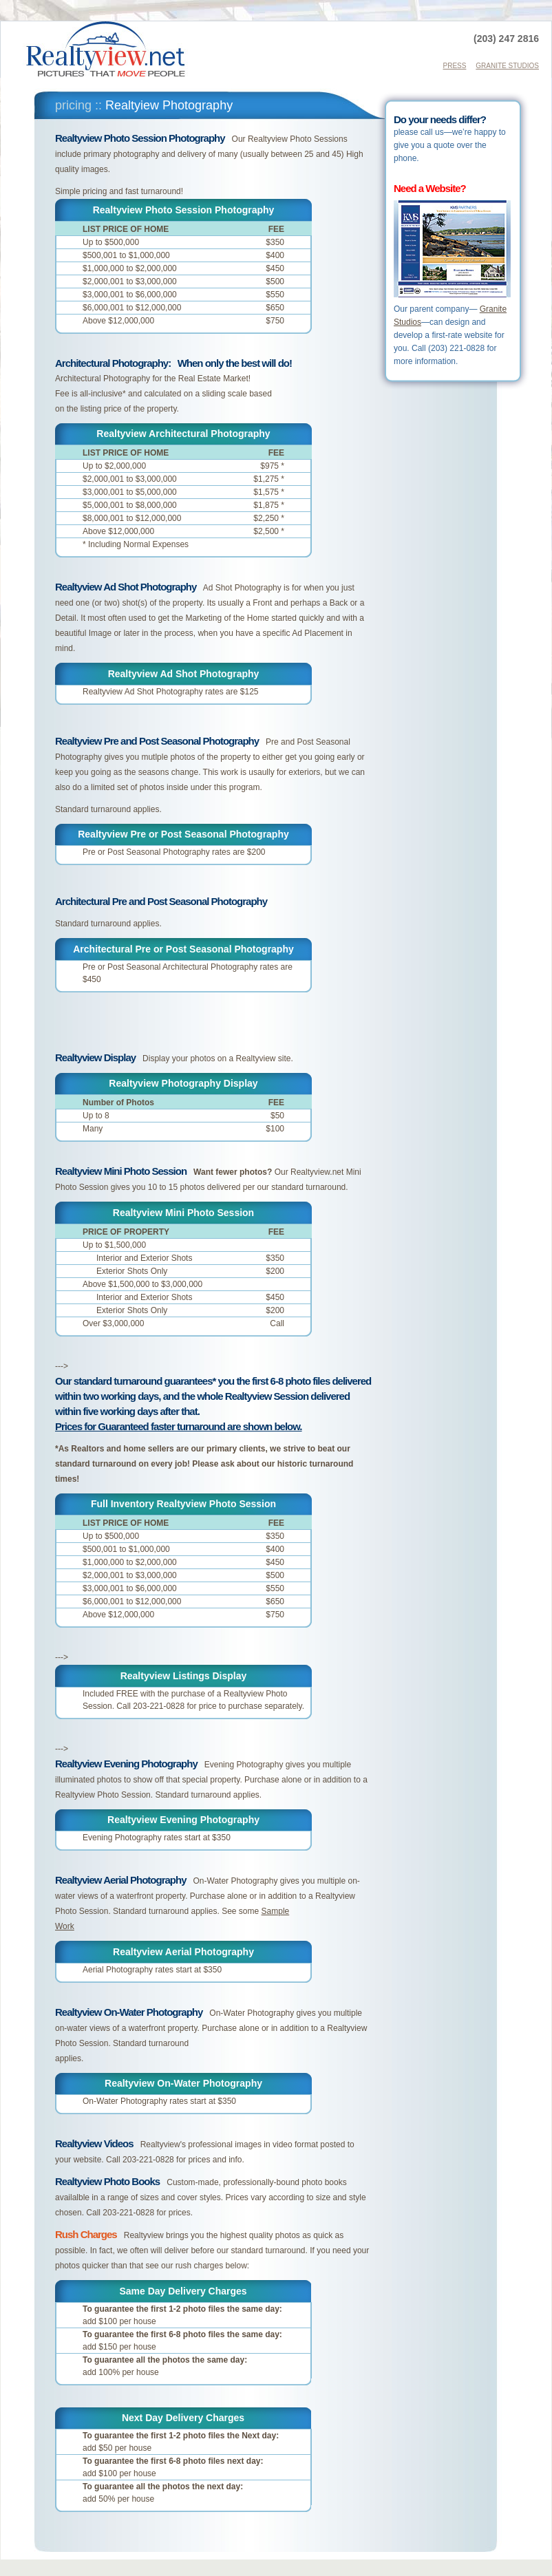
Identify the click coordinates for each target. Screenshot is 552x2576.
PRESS (455, 66)
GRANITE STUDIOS (507, 66)
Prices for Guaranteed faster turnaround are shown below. (178, 1426)
